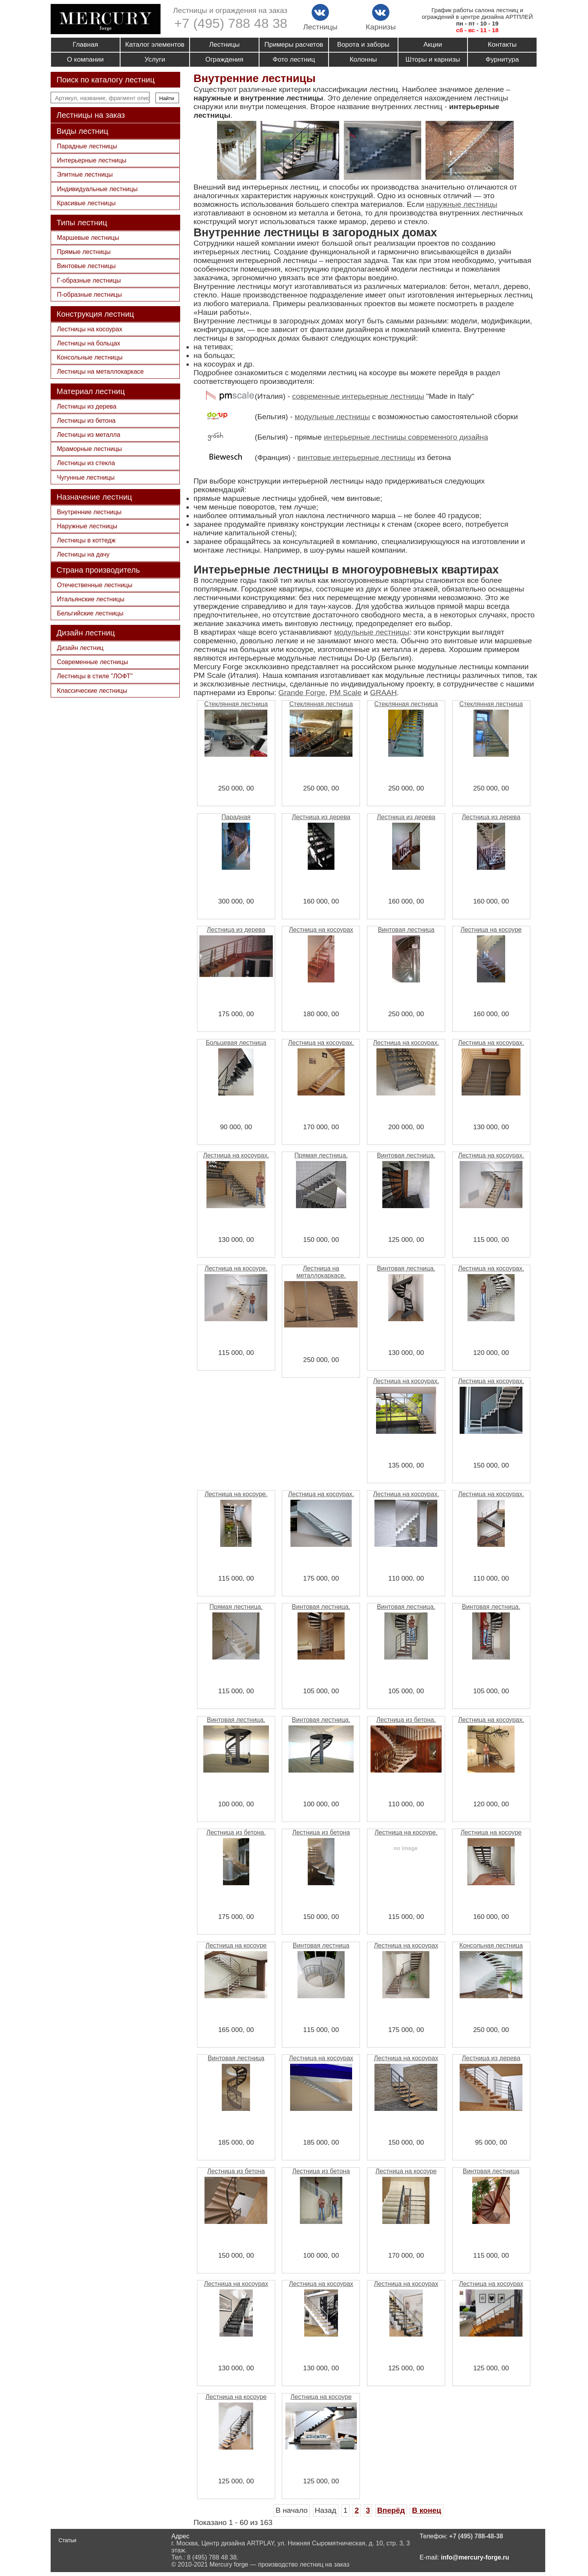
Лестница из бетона (321, 1832)
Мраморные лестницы (89, 448)
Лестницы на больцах (88, 343)
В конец (426, 2510)
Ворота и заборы (363, 44)
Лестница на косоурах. (321, 1042)
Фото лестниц (293, 59)
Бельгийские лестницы (90, 613)
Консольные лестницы (89, 357)
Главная (85, 44)
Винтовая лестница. (406, 1155)
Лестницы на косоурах (89, 329)
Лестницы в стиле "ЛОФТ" (95, 676)
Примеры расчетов (294, 44)
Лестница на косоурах (321, 929)
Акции (433, 44)
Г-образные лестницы (89, 280)
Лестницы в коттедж (86, 540)
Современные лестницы (92, 662)
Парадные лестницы (87, 146)
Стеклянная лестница (236, 704)
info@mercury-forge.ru (475, 2557)
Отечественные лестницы (94, 585)
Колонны (363, 59)
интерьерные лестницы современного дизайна (406, 437)
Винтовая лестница (406, 929)
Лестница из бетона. (406, 1719)
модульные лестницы (332, 417)
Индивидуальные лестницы (97, 189)
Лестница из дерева (321, 817)
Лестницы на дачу (83, 554)
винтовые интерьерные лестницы (356, 457)
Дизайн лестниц (80, 647)
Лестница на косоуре (491, 929)
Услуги (154, 59)
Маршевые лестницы (88, 237)
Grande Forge (301, 692)
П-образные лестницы (89, 294)
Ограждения (224, 59)
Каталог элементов (154, 44)
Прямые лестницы (84, 251)
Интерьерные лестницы (91, 160)
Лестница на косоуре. (236, 1268)
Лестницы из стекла (86, 463)
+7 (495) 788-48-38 (476, 2536)
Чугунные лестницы (86, 477)
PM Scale (345, 692)
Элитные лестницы (85, 174)
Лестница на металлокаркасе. (321, 1272)
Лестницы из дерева (87, 406)
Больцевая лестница (236, 1042)
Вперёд (391, 2510)
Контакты (502, 44)
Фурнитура (502, 59)
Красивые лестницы (86, 203)
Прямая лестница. (321, 1155)
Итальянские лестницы (90, 599)
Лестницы (224, 44)
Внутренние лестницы (89, 512)
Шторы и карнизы (432, 59)
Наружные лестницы (87, 526)
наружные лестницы (461, 204)
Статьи (67, 2540)
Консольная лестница (491, 1945)
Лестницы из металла (88, 434)
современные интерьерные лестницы (358, 396)
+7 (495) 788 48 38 (230, 23)
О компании (85, 59)
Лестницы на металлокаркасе (100, 371)
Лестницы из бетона (86, 420)
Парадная (235, 817)
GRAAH (383, 692)
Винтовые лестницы (86, 266)
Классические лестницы (92, 690)
